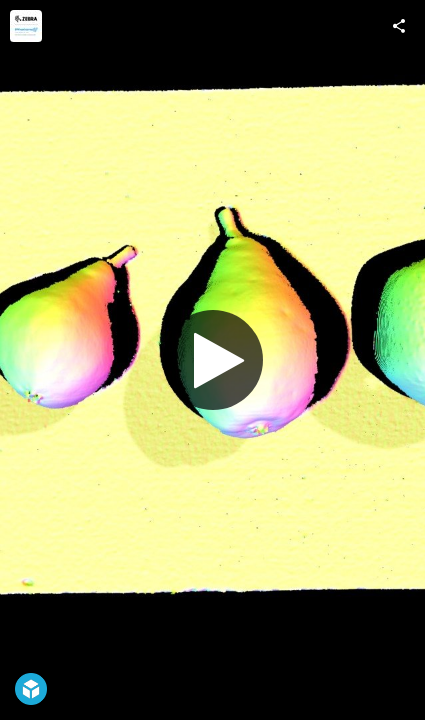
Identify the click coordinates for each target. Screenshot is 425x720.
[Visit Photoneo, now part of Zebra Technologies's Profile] (26, 26)
